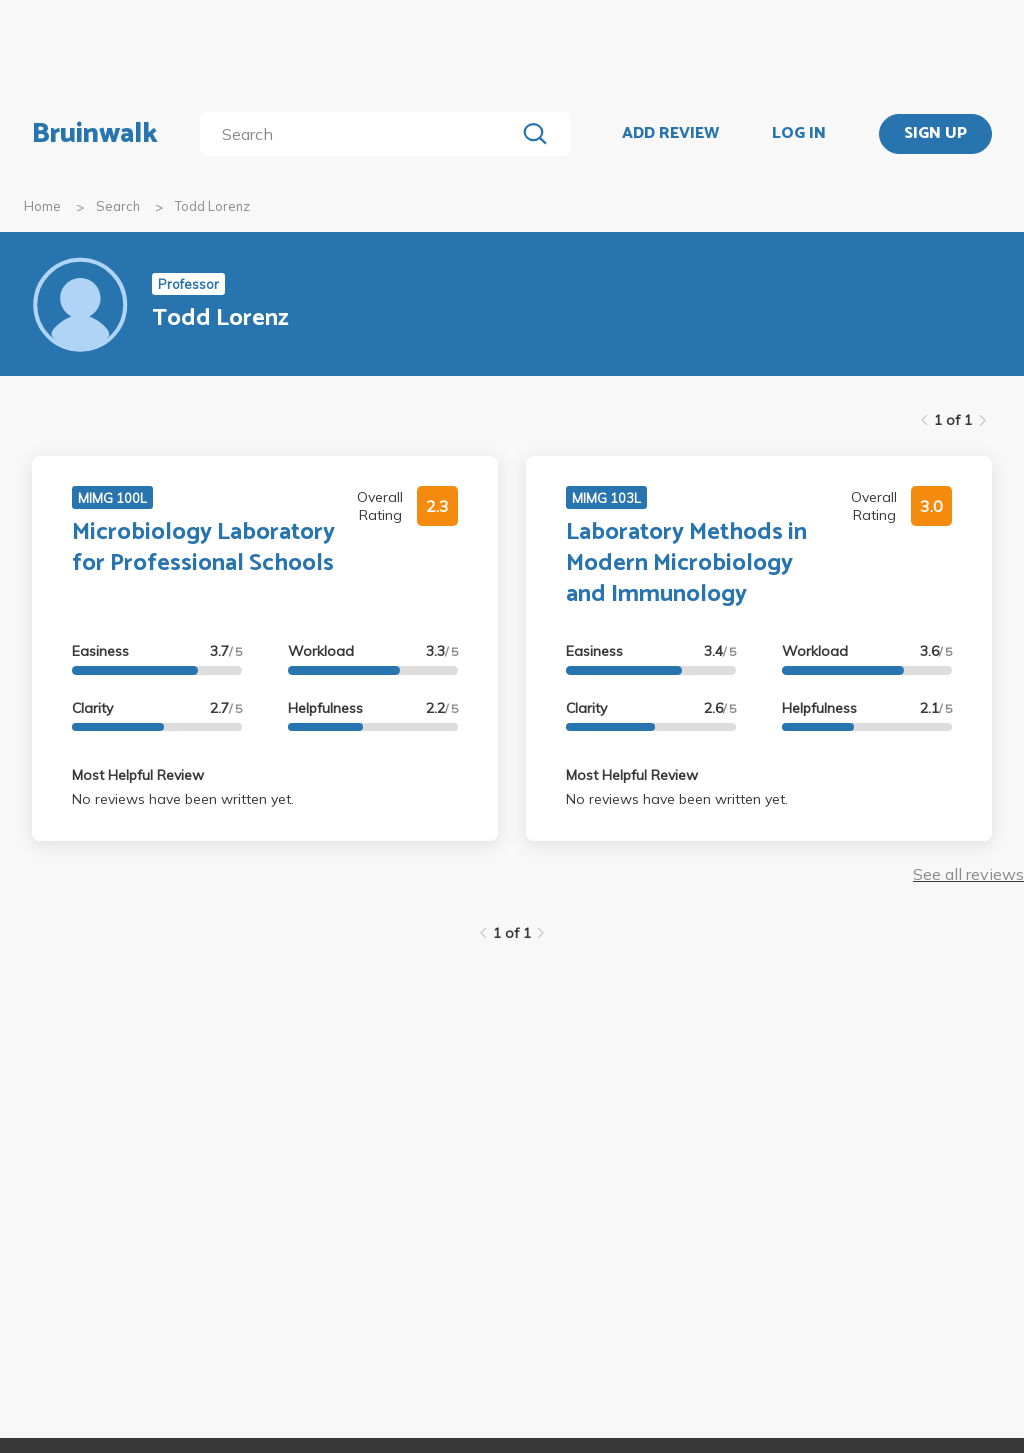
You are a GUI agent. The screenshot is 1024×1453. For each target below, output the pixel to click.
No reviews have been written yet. (183, 799)
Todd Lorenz (212, 206)
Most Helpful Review (138, 775)
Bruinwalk (95, 134)
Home (42, 206)
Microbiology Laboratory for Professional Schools (203, 548)
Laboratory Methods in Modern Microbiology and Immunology (686, 563)
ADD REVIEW (670, 134)
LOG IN (799, 134)
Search (118, 206)
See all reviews (968, 874)
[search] (361, 134)
